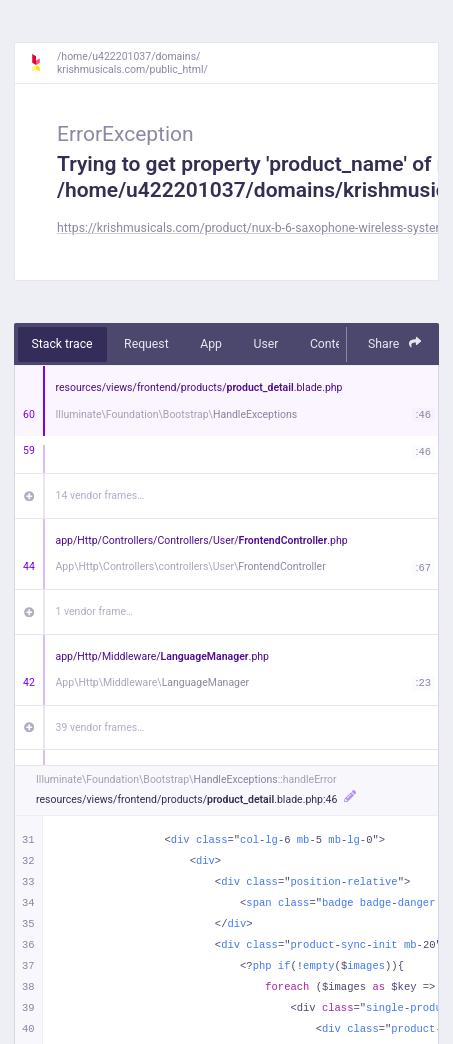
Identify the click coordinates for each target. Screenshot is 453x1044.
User (265, 344)
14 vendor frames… (100, 495)
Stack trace (62, 344)
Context (331, 344)
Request (146, 344)
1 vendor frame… (94, 611)
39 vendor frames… (100, 727)
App (211, 344)
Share (395, 343)
